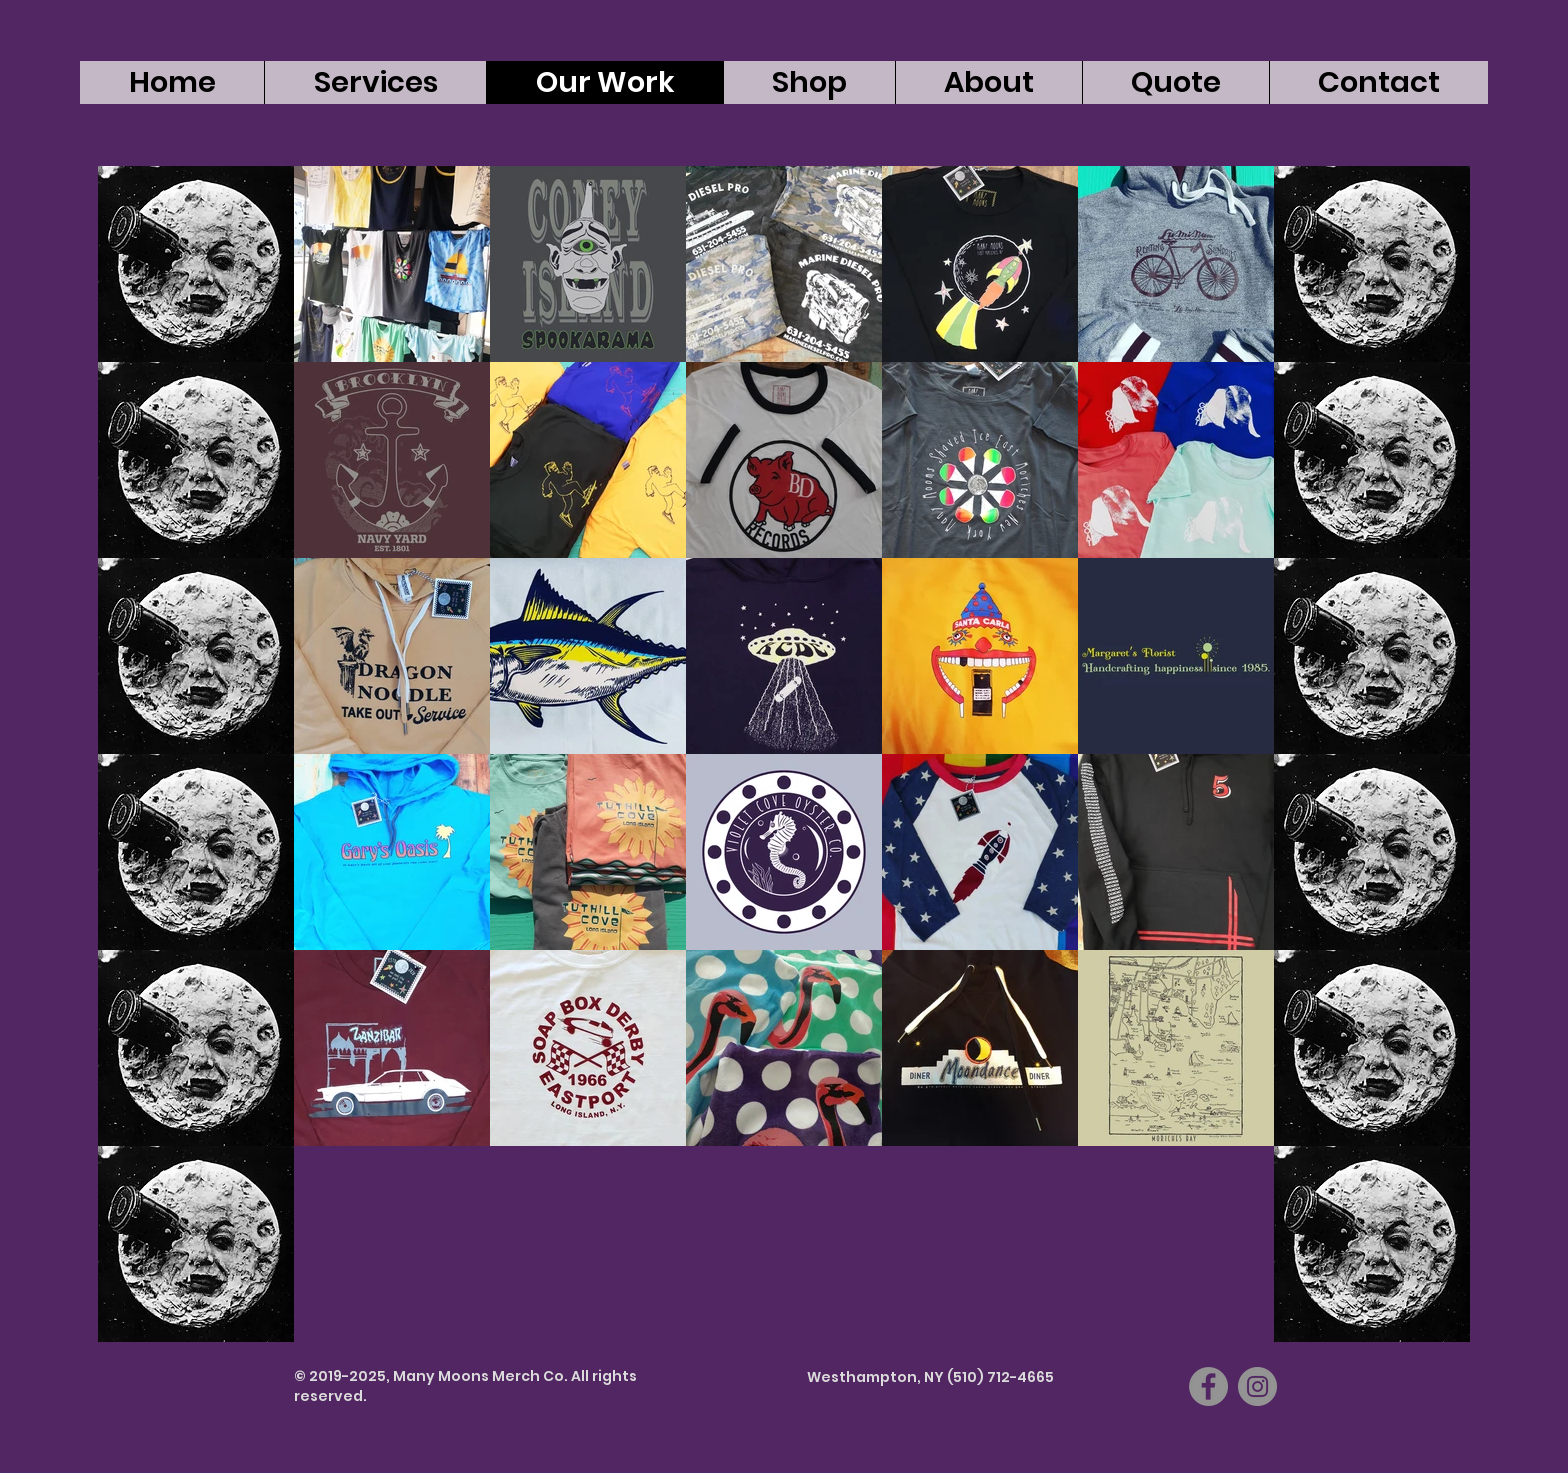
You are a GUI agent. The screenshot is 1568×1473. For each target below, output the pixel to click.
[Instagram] (1257, 1386)
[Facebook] (1208, 1386)
